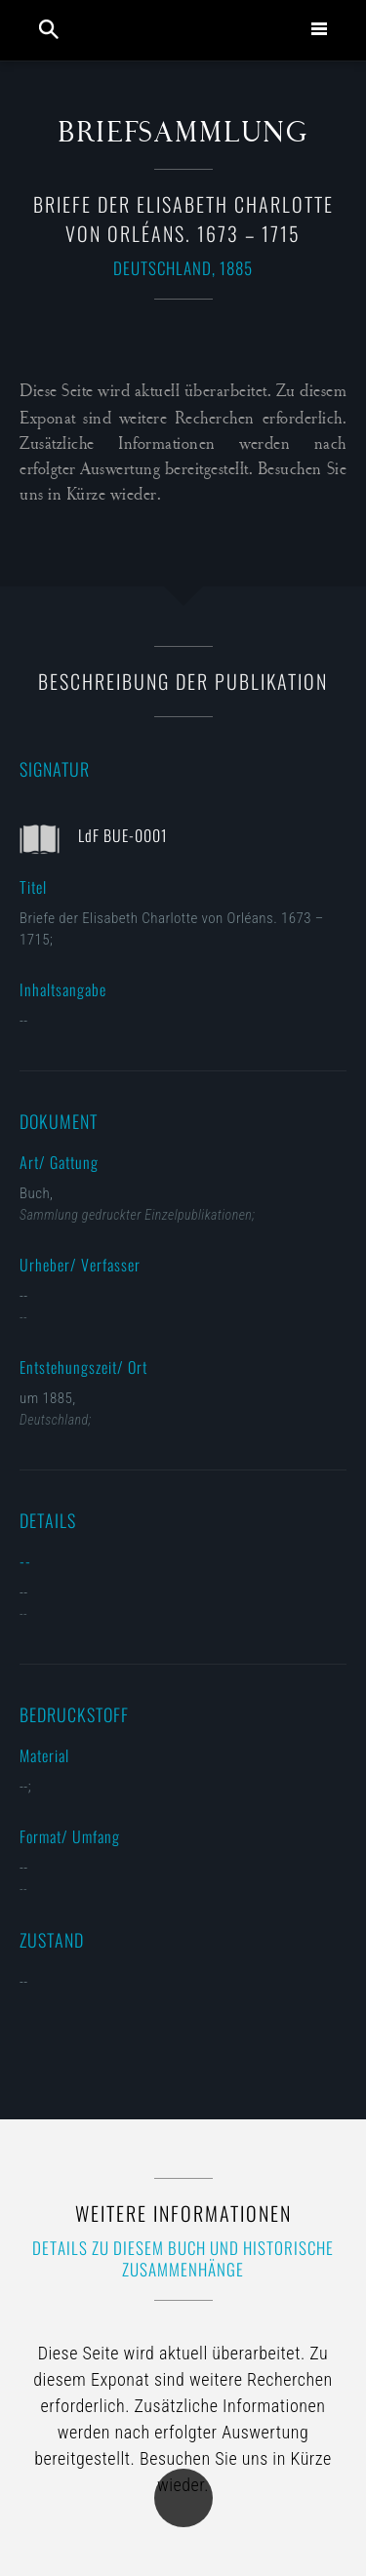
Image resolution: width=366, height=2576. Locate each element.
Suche (49, 29)
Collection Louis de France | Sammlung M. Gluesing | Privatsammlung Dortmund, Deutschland (185, 30)
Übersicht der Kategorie (183, 2498)
